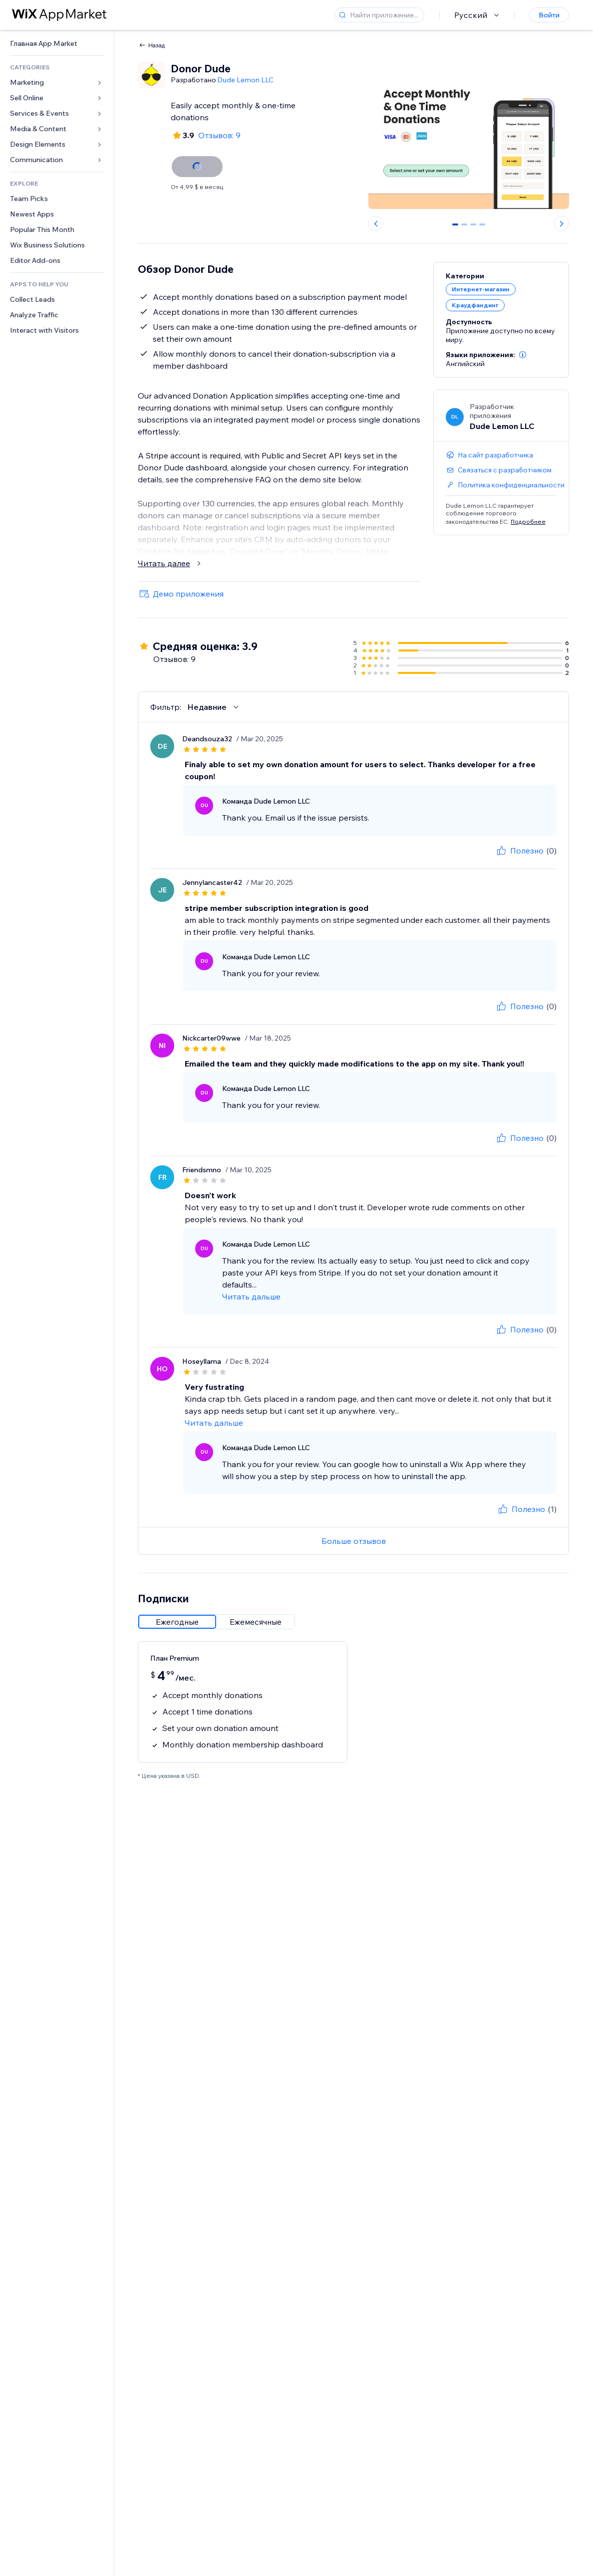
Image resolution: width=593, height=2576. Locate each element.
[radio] (177, 1622)
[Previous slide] (375, 223)
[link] (57, 43)
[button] (522, 354)
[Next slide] (561, 223)
